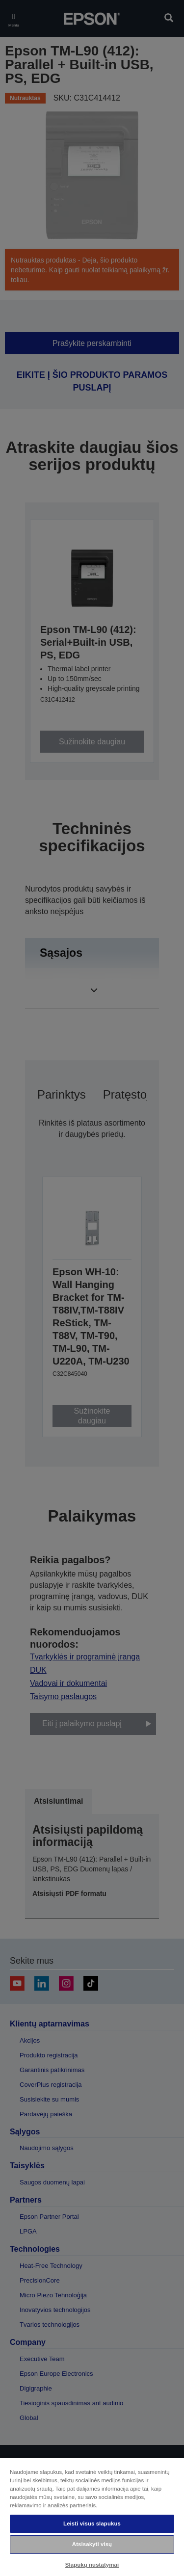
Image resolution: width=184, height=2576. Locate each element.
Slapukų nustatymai (92, 2565)
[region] (92, 2516)
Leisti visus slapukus (92, 2523)
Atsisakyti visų (92, 2544)
